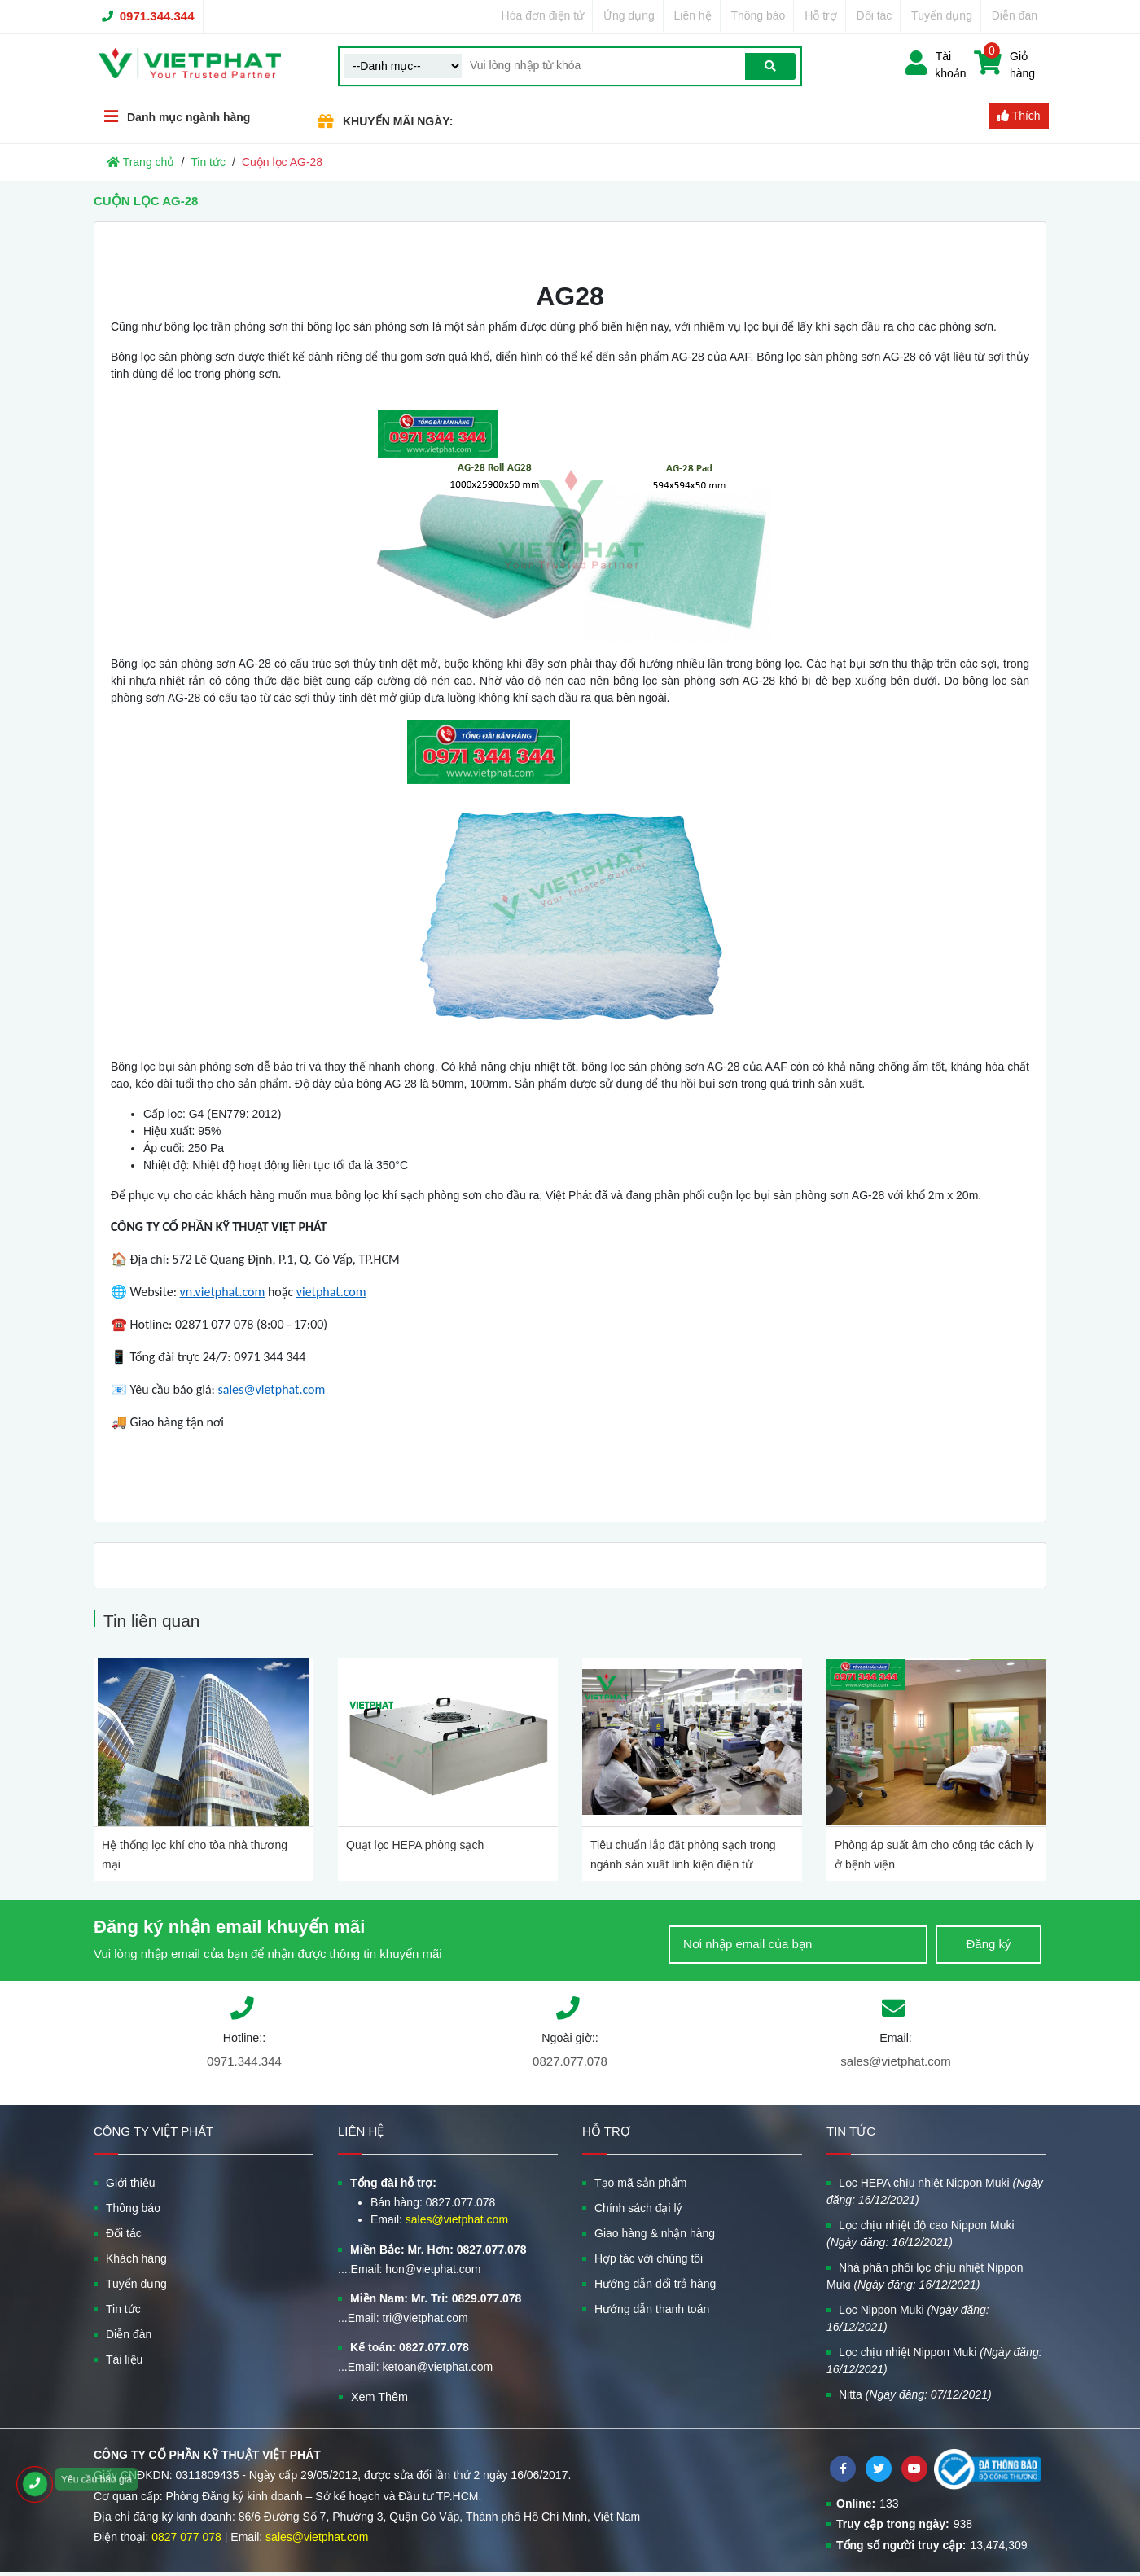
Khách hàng (136, 2258)
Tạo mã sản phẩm (640, 2182)
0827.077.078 (570, 2061)
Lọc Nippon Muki (907, 2318)
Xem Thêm (379, 2396)
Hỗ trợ (821, 15)
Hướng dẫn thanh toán (651, 2308)
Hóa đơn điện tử (543, 15)
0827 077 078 (186, 2536)
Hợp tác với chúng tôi (648, 2258)
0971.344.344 (157, 16)
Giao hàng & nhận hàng (654, 2233)
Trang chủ (140, 162)
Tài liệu (124, 2359)
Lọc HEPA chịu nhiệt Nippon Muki (934, 2191)
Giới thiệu (131, 2182)
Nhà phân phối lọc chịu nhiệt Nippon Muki (924, 2276)
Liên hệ (693, 15)
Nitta (915, 2394)
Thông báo (757, 15)
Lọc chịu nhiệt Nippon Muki (934, 2361)
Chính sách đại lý (638, 2208)
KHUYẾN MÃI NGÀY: (398, 121)
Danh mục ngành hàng (172, 116)
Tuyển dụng (941, 15)
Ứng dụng (629, 15)
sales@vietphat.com (895, 2061)
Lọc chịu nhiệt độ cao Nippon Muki (920, 2234)
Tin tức (208, 162)
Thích (1019, 115)
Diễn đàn (1014, 15)
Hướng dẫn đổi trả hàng (655, 2283)
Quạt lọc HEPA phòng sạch (415, 1844)
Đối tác (874, 15)
